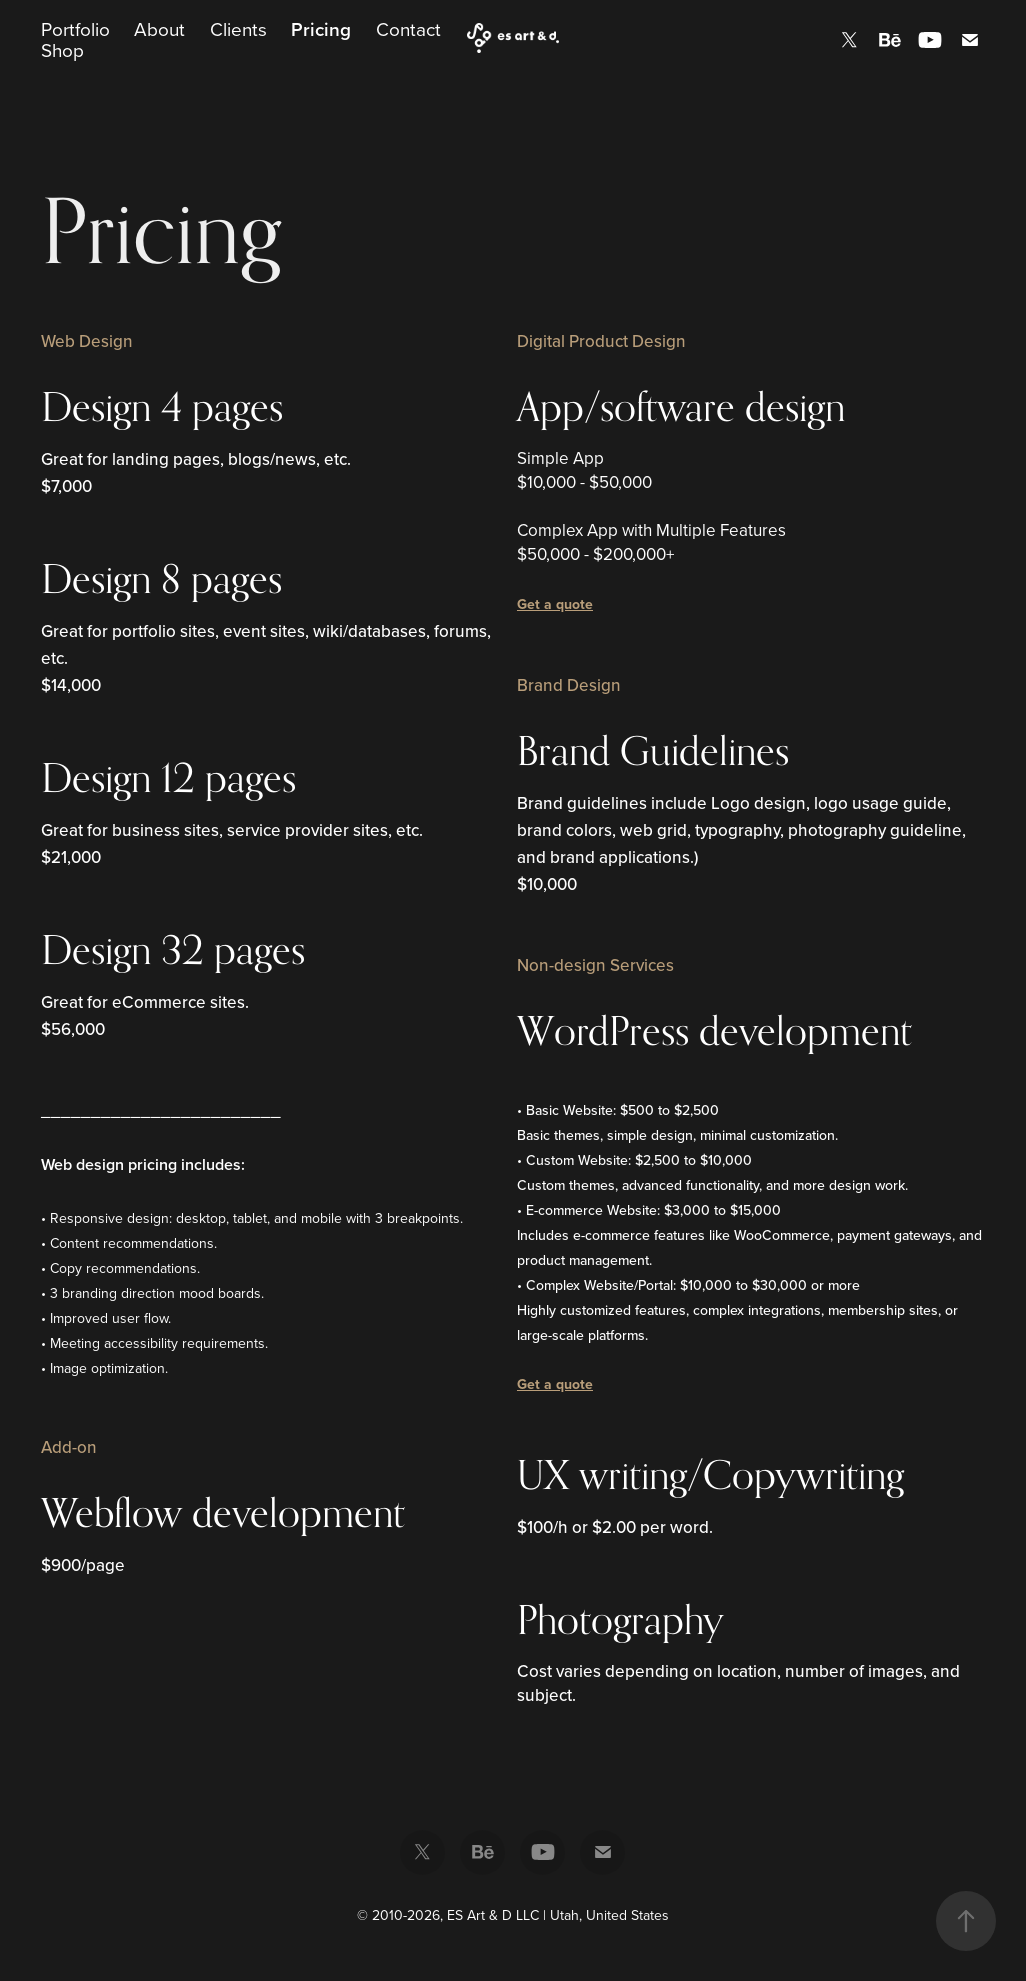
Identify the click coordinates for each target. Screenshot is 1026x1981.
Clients (238, 28)
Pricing (321, 29)
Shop (62, 49)
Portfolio (75, 28)
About (159, 28)
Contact (408, 28)
